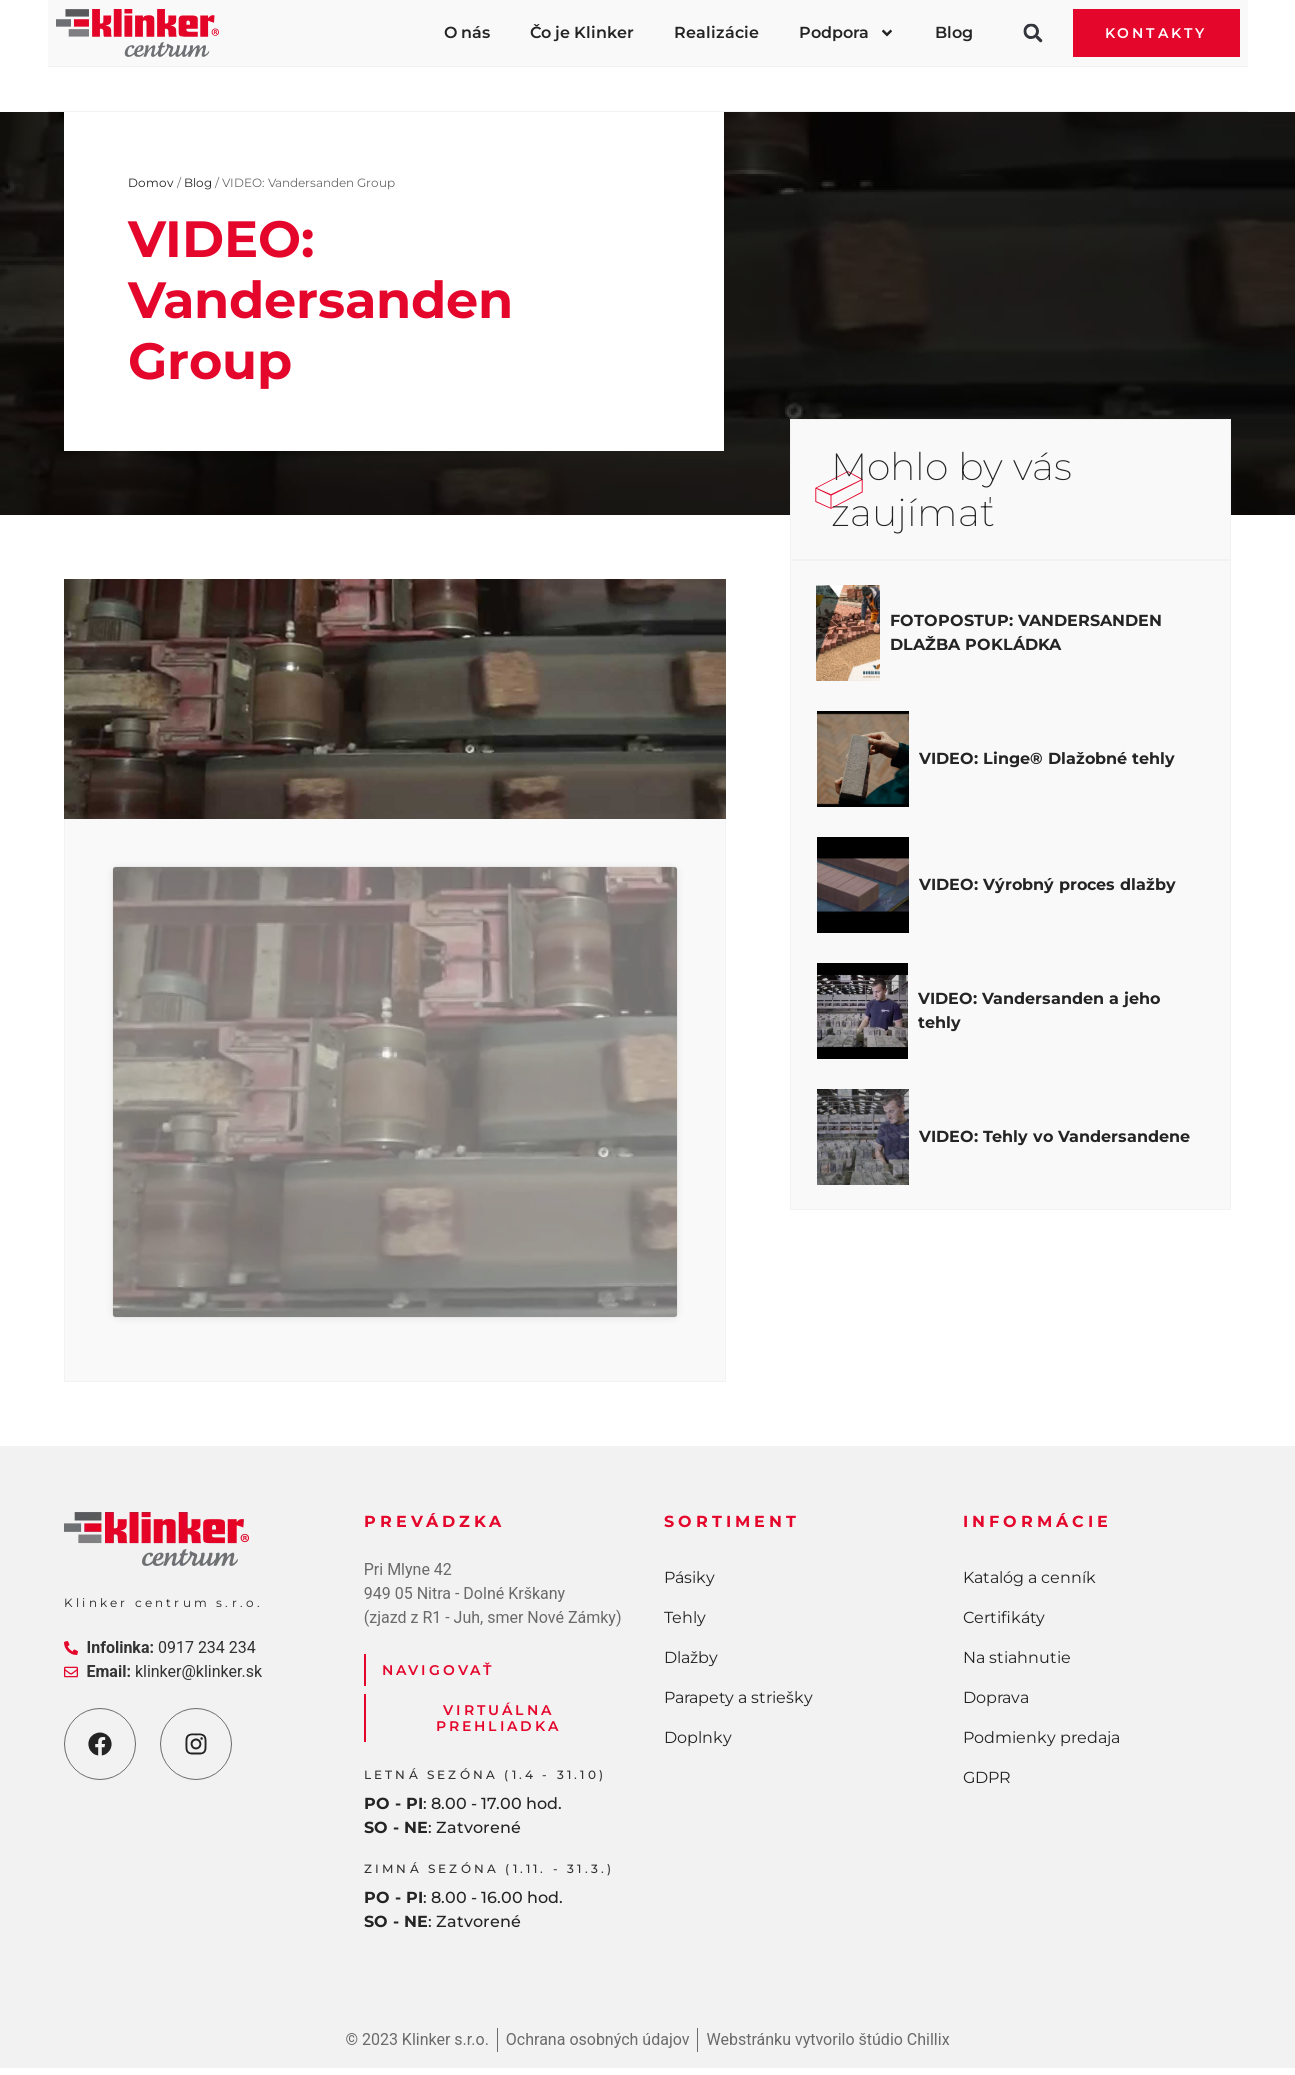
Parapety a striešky (812, 81)
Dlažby (588, 81)
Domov (151, 182)
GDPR (987, 1784)
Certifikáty (1004, 1624)
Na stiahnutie (1017, 1664)
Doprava (996, 1704)
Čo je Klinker (582, 32)
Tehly (414, 81)
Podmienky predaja (1041, 1744)
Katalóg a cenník (1029, 1584)
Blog (954, 32)
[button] (1033, 33)
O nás (467, 32)
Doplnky (1042, 81)
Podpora (847, 33)
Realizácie (716, 32)
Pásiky (244, 81)
